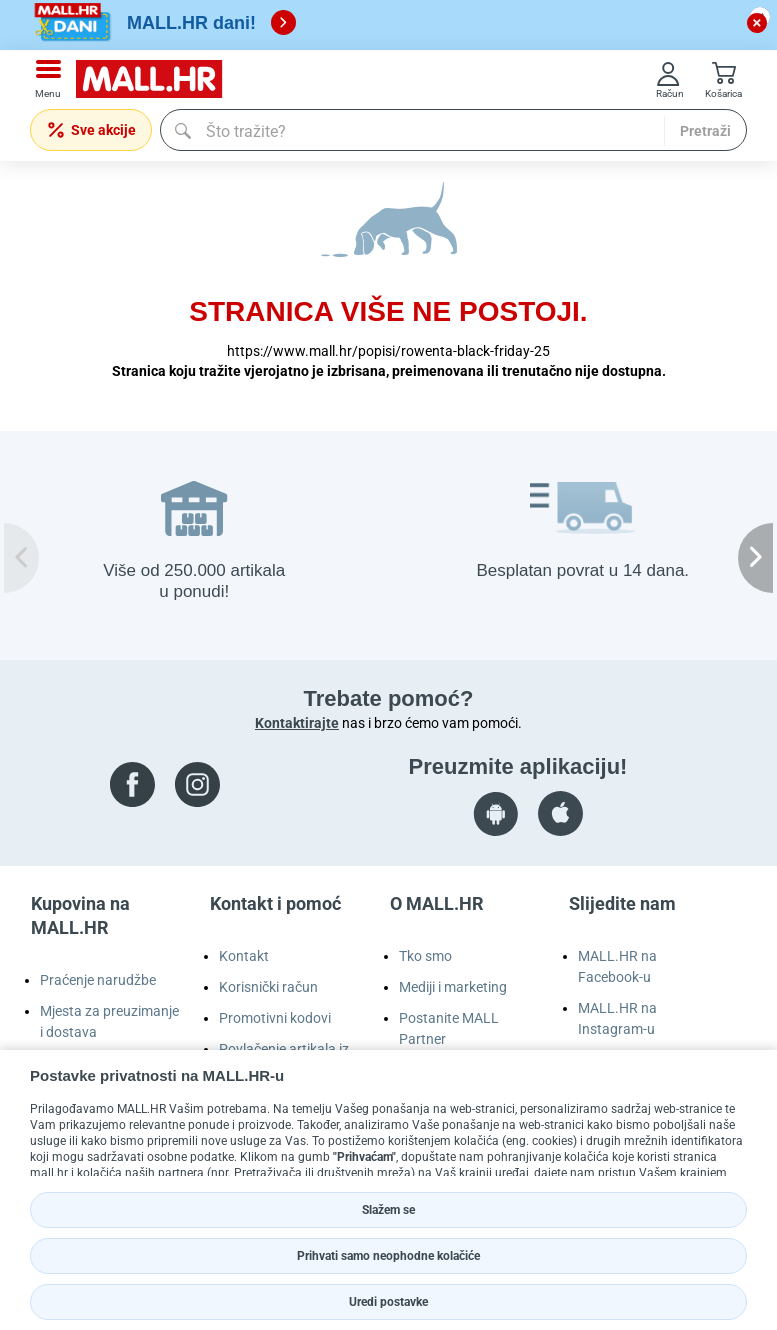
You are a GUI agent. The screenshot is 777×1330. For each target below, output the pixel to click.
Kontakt (244, 956)
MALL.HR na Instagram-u (617, 1018)
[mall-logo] (156, 79)
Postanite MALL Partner (449, 1028)
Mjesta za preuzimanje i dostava (109, 1021)
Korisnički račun (268, 987)
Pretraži (705, 131)
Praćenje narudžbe (98, 980)
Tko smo (425, 956)
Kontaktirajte (297, 723)
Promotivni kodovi (275, 1018)
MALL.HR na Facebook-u (617, 966)
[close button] (757, 23)
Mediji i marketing (453, 987)
